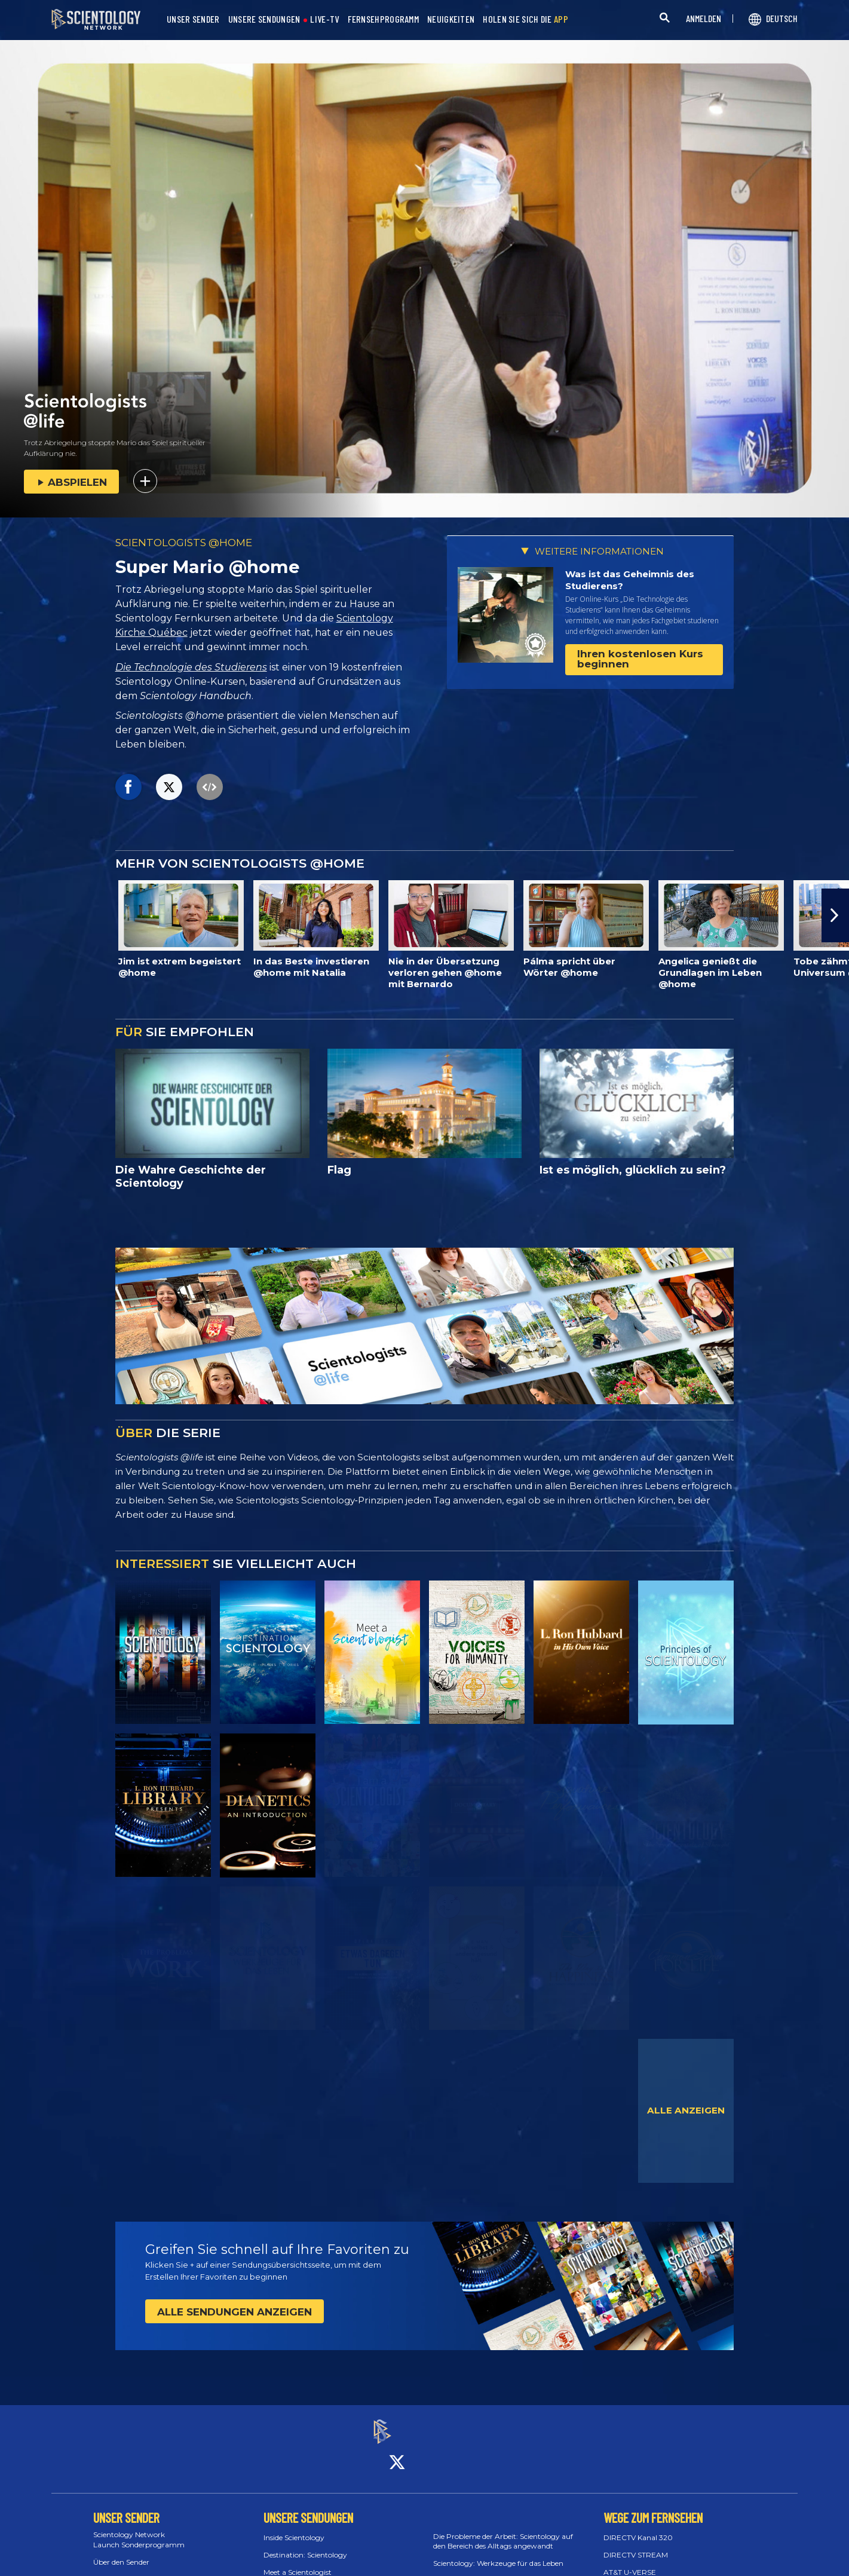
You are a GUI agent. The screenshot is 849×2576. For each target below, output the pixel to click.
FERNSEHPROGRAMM (383, 19)
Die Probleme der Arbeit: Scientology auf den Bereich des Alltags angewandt (503, 2530)
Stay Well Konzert (463, 2569)
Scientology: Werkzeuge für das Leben (498, 2553)
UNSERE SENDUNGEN (264, 19)
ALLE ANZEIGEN (686, 2110)
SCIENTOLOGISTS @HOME (183, 543)
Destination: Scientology (305, 2544)
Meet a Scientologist (297, 2561)
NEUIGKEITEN (450, 19)
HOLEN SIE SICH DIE (525, 19)
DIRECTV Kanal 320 (638, 2527)
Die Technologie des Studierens (191, 667)
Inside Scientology (293, 2527)
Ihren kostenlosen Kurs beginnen (640, 659)
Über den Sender (121, 2551)
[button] (835, 915)
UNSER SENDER (193, 19)
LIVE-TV (324, 19)
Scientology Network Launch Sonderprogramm (139, 2529)
